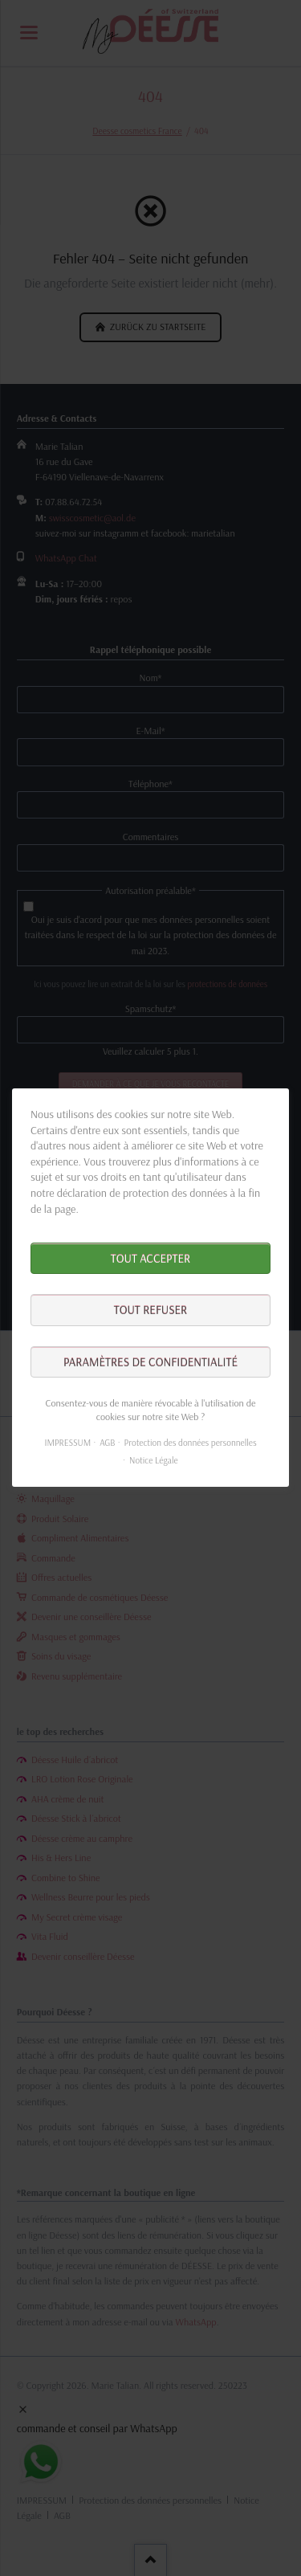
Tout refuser (150, 1310)
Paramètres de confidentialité (150, 1362)
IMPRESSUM (67, 1442)
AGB (107, 1442)
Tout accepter (150, 1258)
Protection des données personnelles (190, 1442)
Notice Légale (153, 1460)
